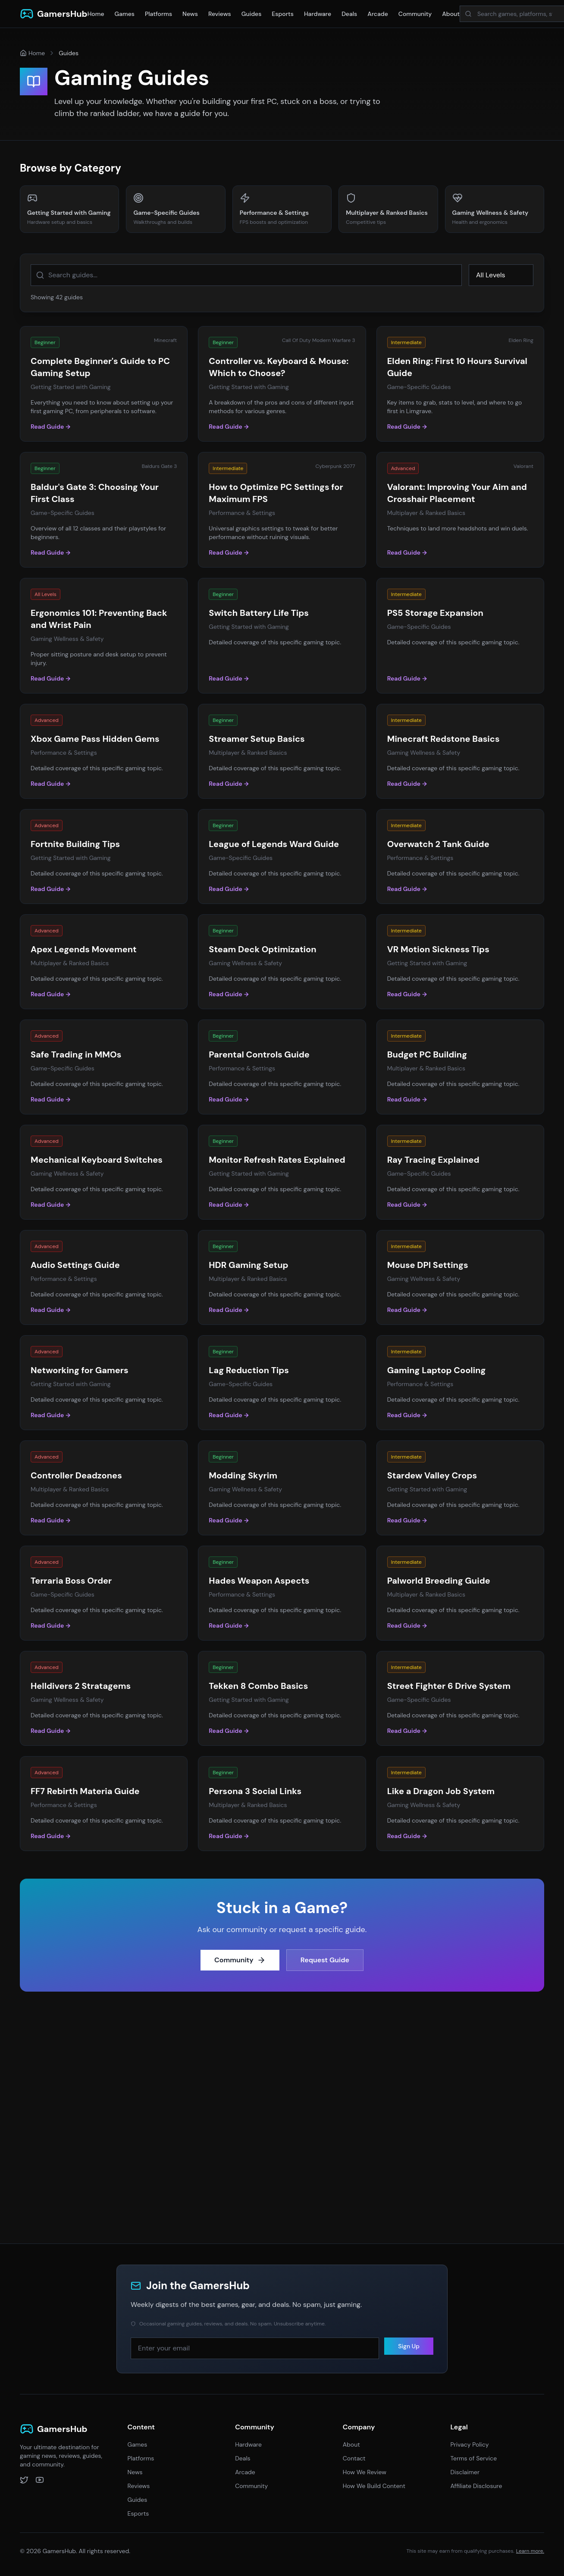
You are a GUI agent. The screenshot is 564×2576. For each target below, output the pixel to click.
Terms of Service (473, 2458)
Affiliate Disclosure (476, 2486)
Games (125, 14)
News (190, 14)
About (451, 14)
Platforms (158, 14)
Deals (349, 14)
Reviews (219, 14)
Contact (354, 2458)
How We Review (364, 2472)
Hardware (317, 14)
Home (96, 14)
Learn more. (530, 2551)
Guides (251, 14)
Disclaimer (464, 2472)
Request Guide (325, 1963)
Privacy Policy (469, 2444)
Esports (283, 14)
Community (415, 14)
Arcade (377, 14)
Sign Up (409, 2350)
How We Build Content (374, 2486)
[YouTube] (39, 2480)
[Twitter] (24, 2480)
